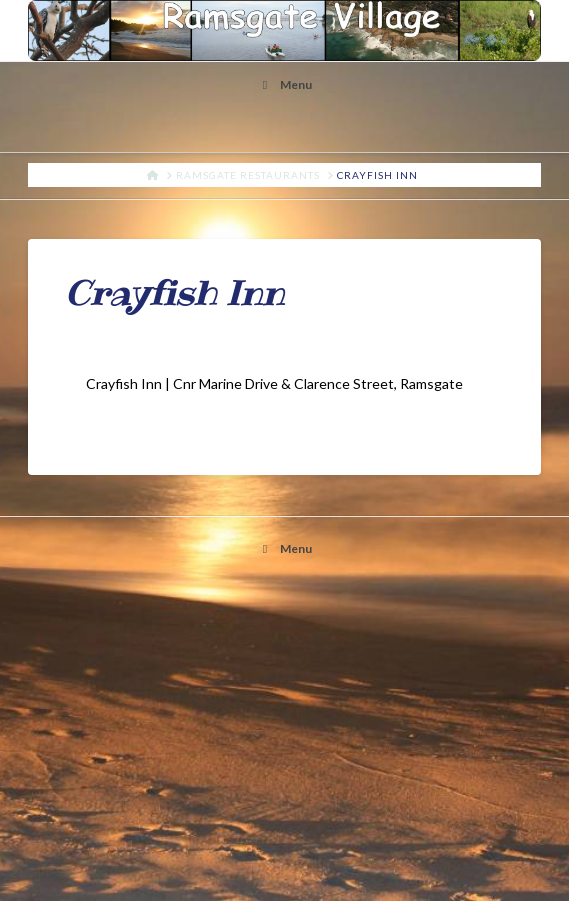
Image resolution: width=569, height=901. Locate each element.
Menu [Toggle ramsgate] (284, 548)
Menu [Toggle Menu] (284, 84)
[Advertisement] (285, 741)
